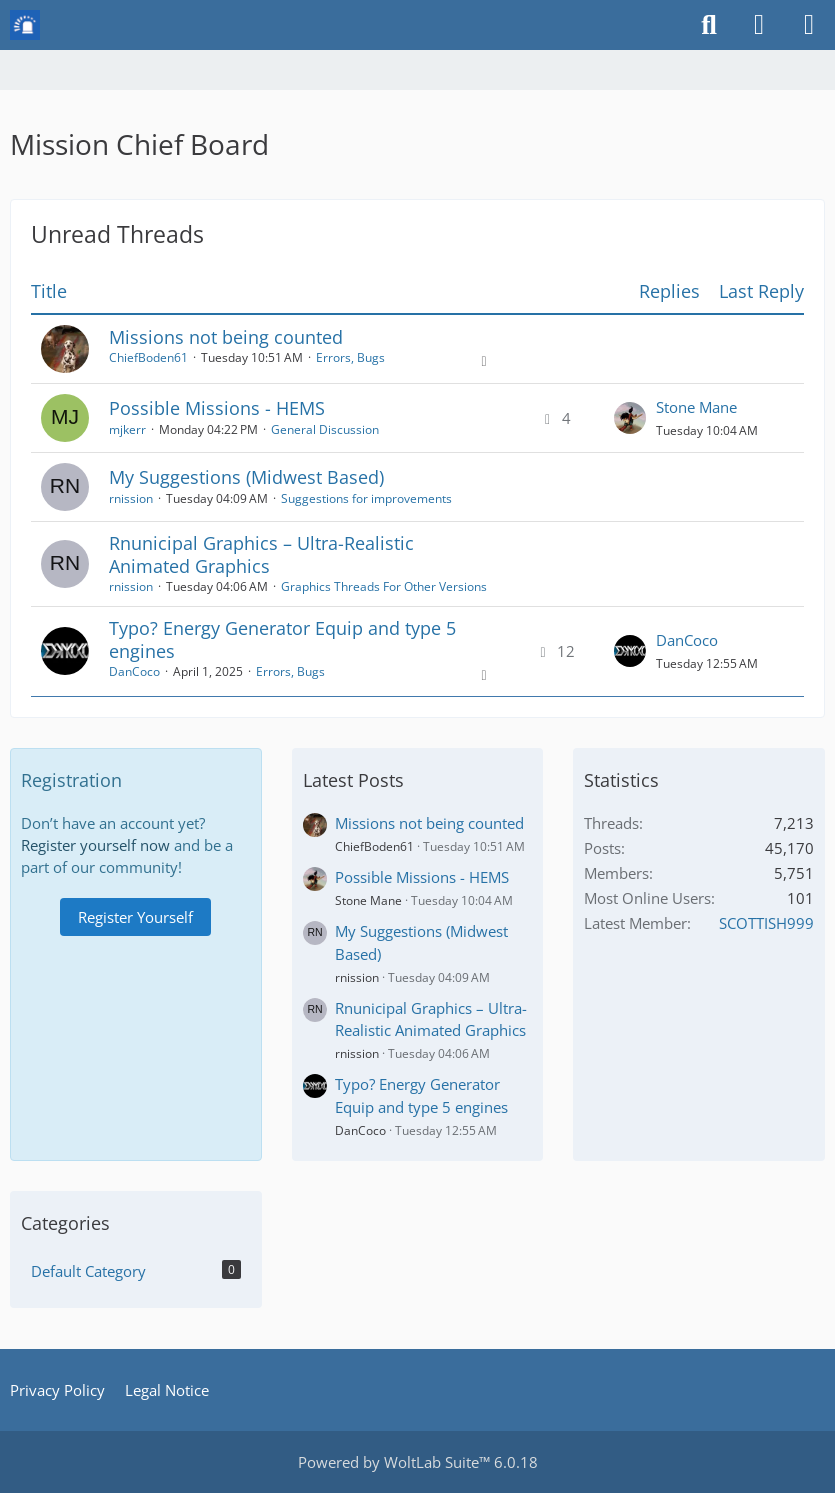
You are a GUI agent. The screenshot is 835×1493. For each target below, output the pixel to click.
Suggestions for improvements (366, 498)
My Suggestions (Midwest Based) (246, 477)
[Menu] (809, 25)
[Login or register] (759, 25)
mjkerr (127, 429)
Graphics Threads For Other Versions (384, 586)
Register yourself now (95, 845)
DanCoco (134, 671)
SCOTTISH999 (766, 923)
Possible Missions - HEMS (217, 408)
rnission (131, 498)
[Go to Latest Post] (630, 418)
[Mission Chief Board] (25, 25)
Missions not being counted (226, 337)
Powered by (418, 1462)
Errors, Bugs (350, 357)
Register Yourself (135, 917)
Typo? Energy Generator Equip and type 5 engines (282, 639)
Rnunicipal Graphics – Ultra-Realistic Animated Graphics (261, 554)
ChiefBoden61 (148, 357)
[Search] (709, 25)
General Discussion (325, 429)
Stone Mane (696, 407)
